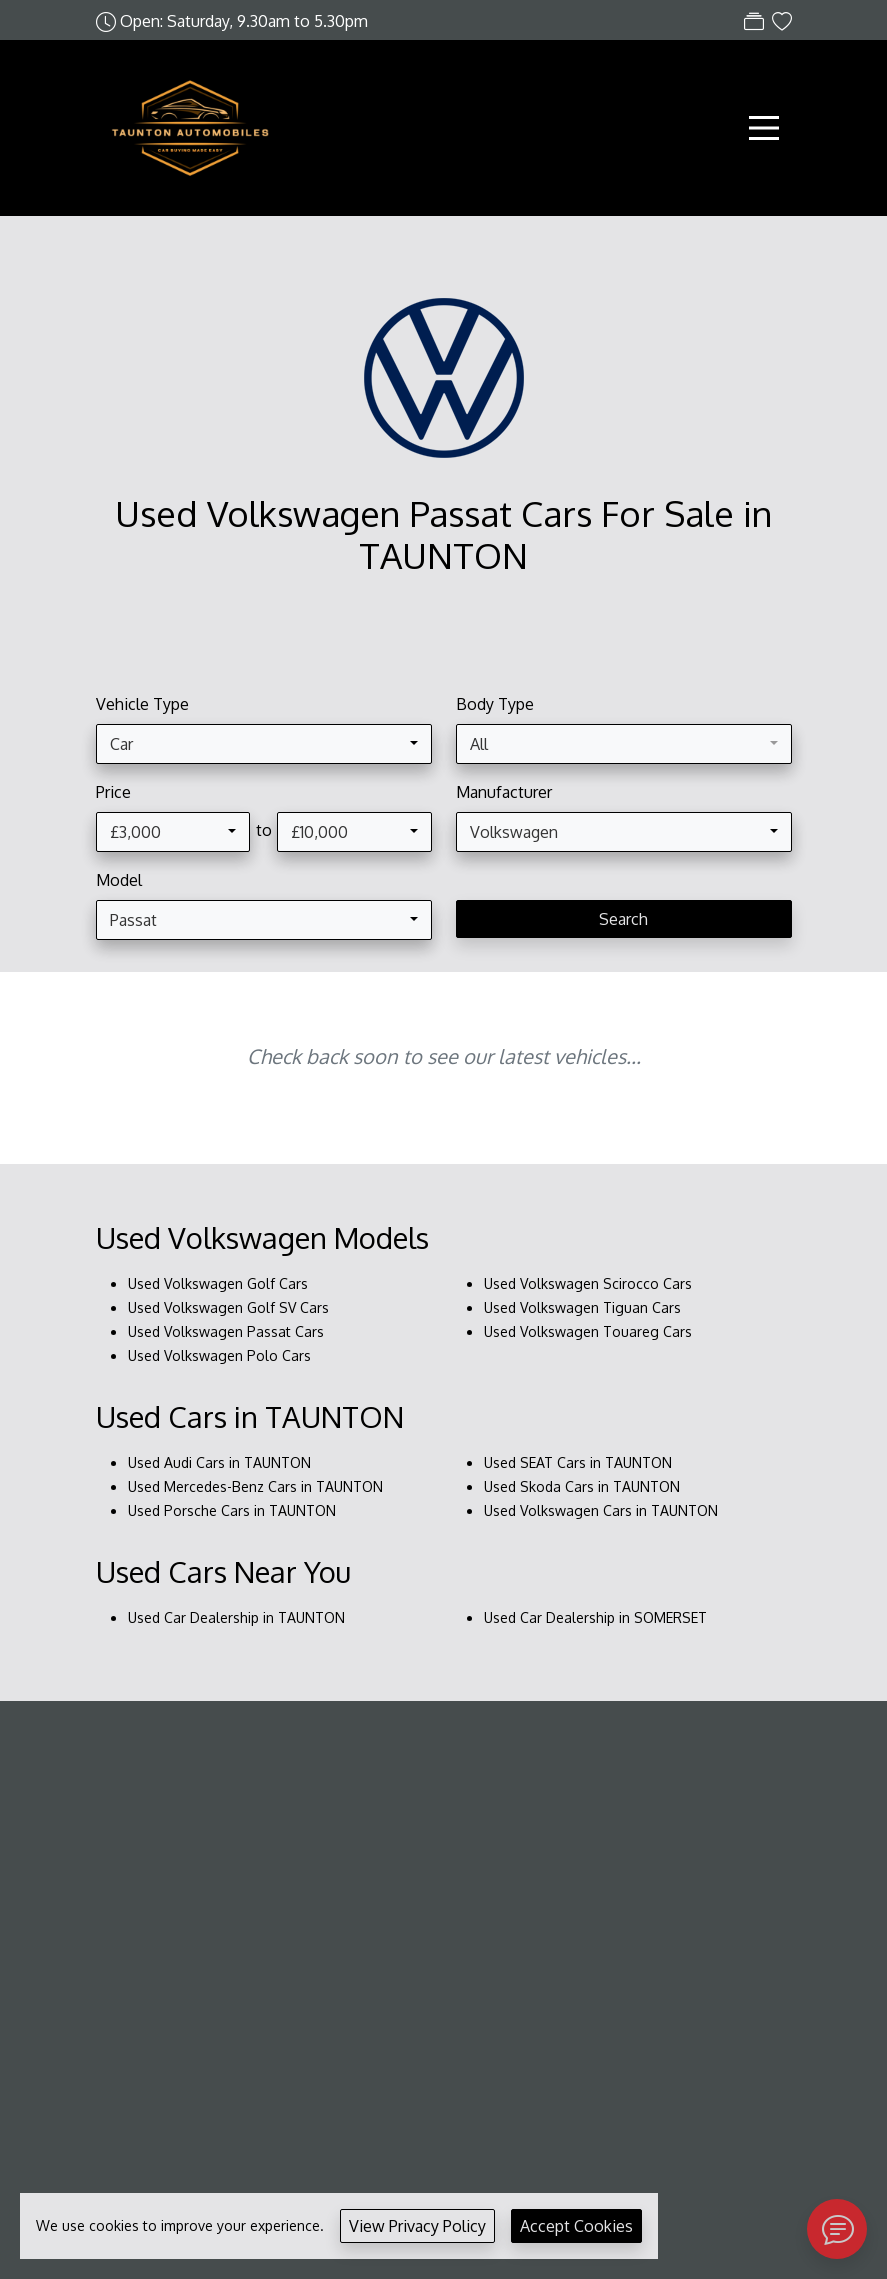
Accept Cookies (576, 2226)
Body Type (495, 704)
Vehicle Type (142, 704)
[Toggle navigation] (764, 128)
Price (113, 792)
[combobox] (264, 744)
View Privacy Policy (417, 2226)
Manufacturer (504, 792)
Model (119, 880)
